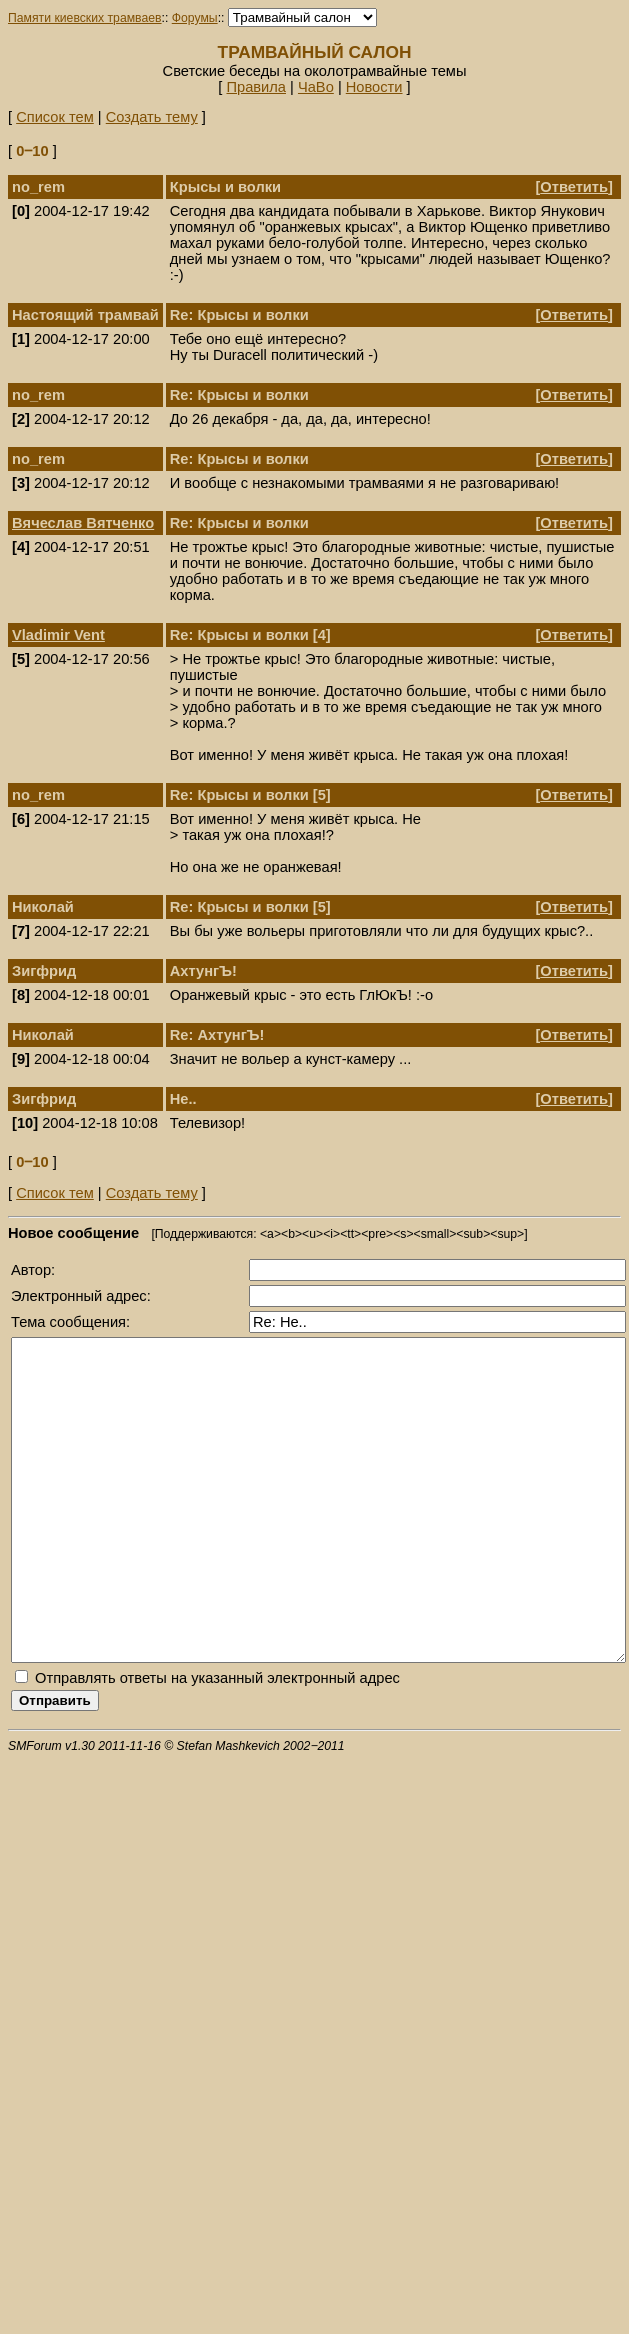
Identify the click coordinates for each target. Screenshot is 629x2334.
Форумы (195, 18)
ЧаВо (316, 87)
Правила (256, 87)
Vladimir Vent (58, 635)
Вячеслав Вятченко (83, 523)
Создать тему (152, 117)
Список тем (55, 117)
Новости (374, 87)
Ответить (574, 187)
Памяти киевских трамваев (85, 18)
